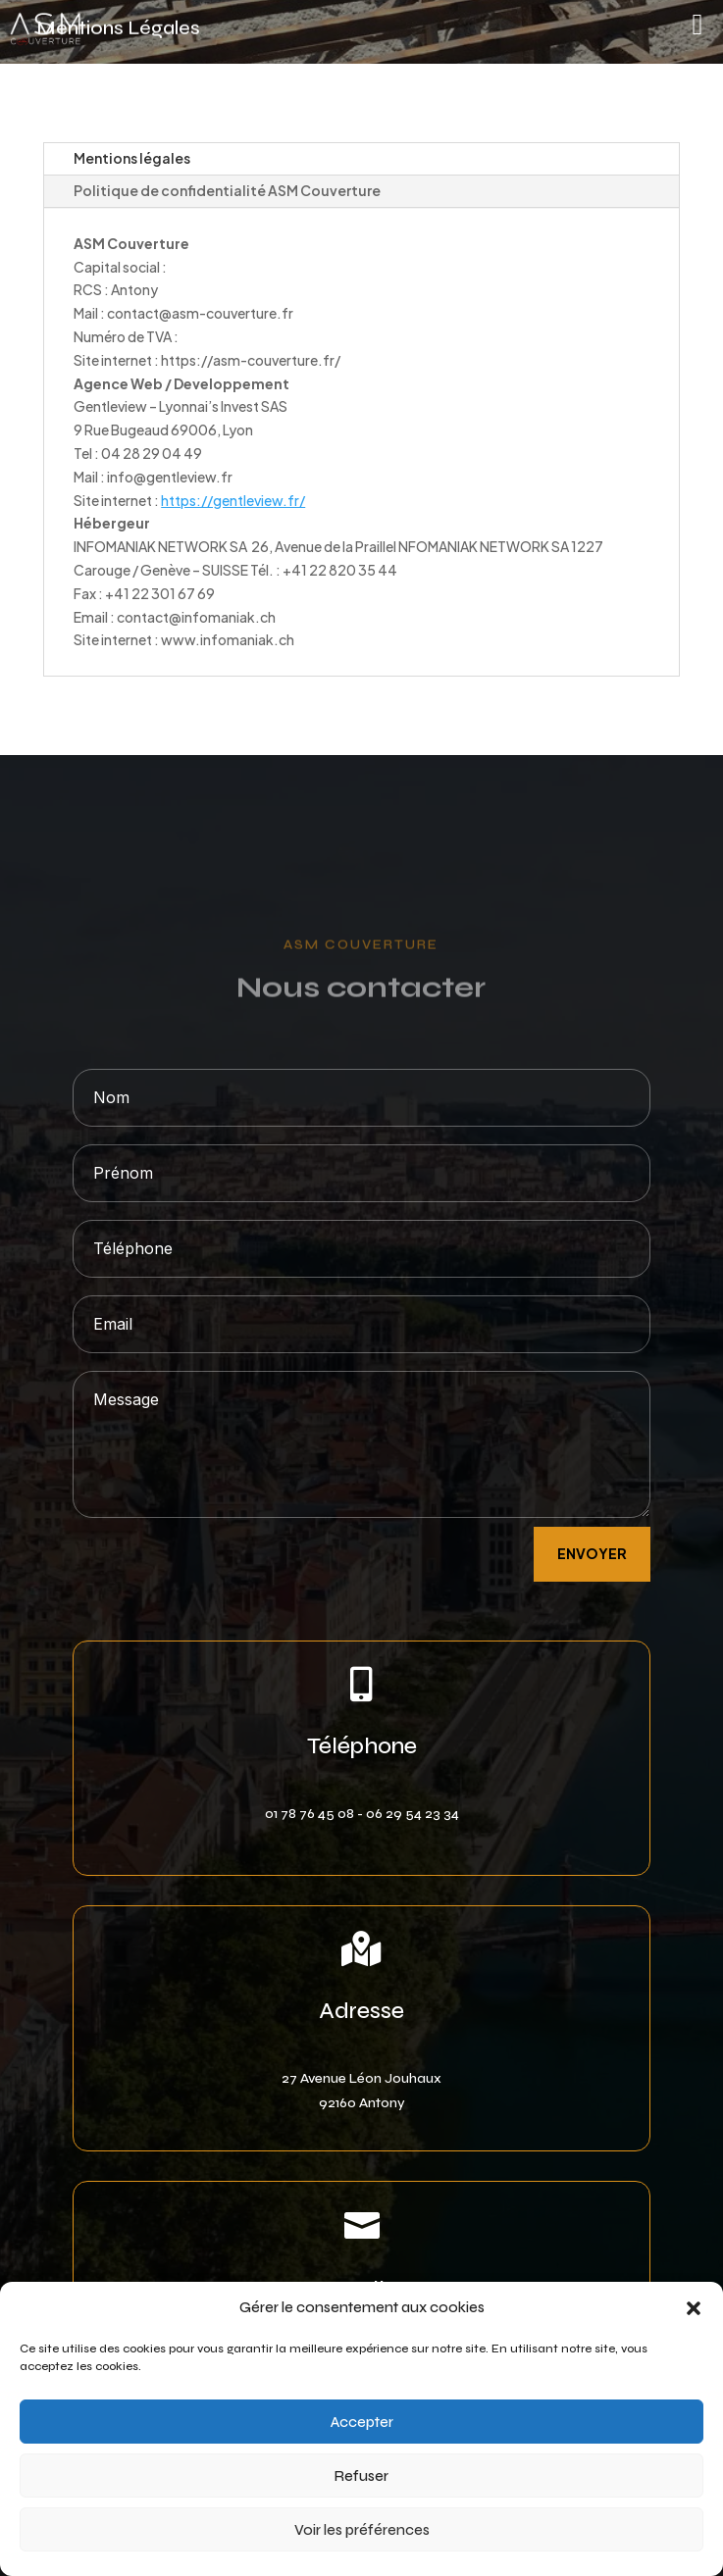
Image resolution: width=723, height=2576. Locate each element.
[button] (693, 2308)
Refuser (361, 2476)
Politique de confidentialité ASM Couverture (227, 190)
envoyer (592, 1553)
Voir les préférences (362, 2530)
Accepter (362, 2422)
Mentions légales (132, 158)
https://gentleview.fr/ (233, 500)
